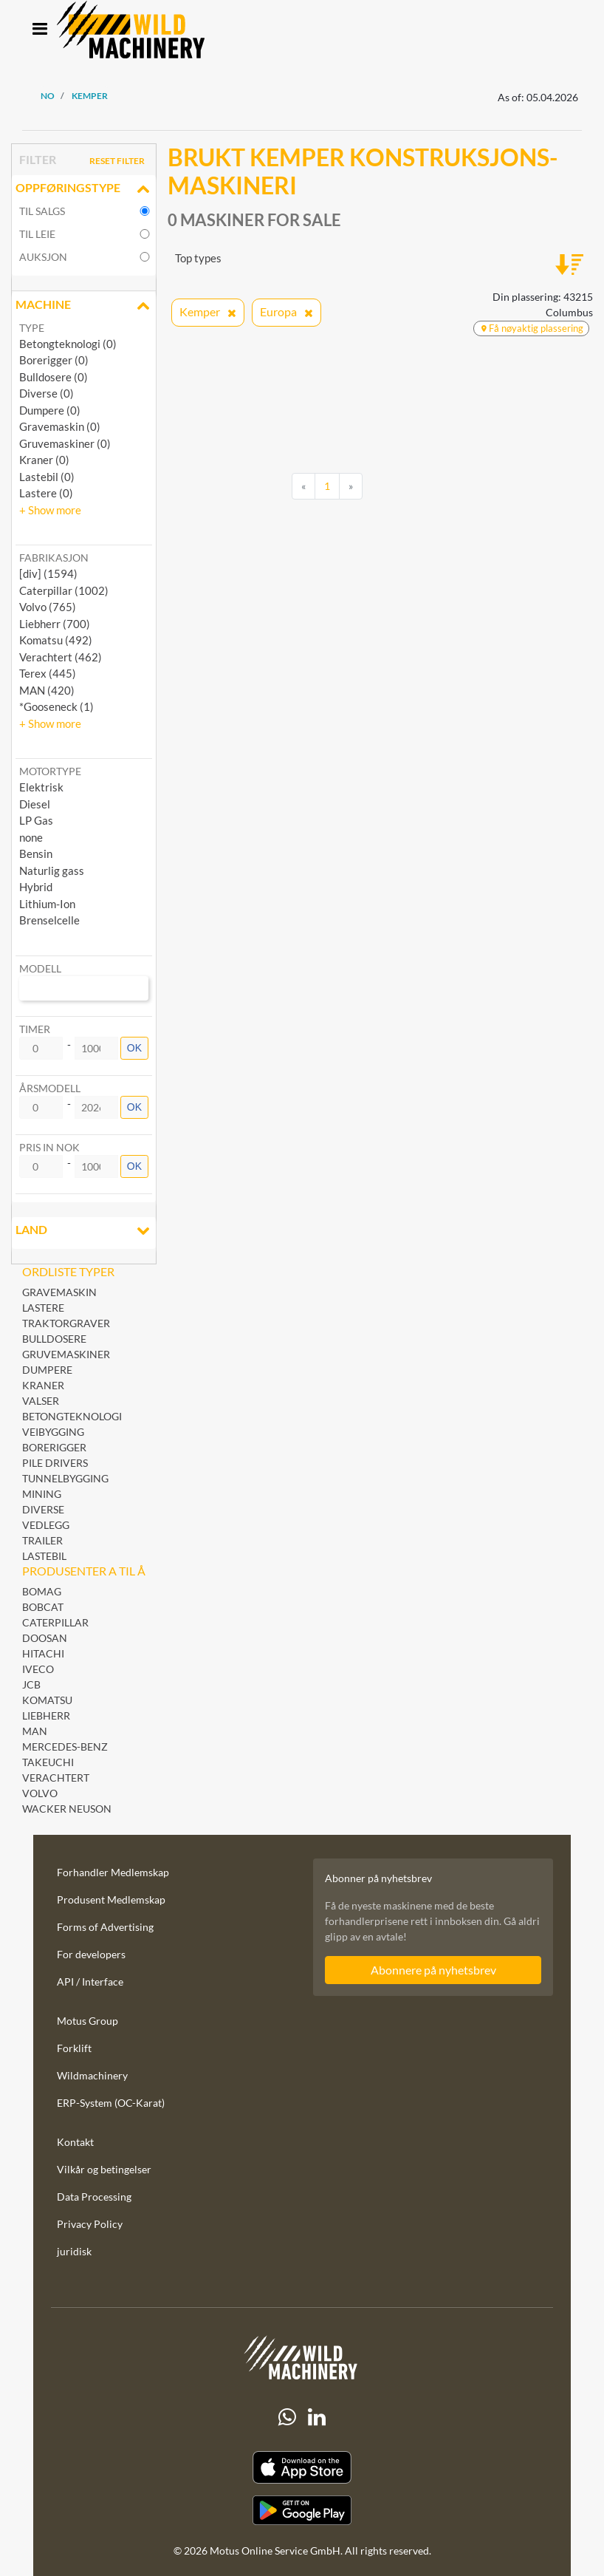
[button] (50, 510)
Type (31, 327)
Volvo (40, 1793)
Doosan (44, 1638)
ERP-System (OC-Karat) (111, 2102)
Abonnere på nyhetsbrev (433, 1970)
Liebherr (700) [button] (54, 623)
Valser (40, 1400)
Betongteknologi (72, 1416)
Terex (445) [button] (47, 673)
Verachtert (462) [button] (60, 657)
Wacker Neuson (66, 1808)
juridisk (74, 2251)
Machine (84, 306)
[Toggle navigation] (39, 30)
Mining (41, 1494)
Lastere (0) (46, 493)
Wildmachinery (92, 2075)
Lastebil (44, 1556)
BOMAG (41, 1591)
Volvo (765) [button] (47, 606)
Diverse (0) (46, 393)
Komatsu (47, 1700)
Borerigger (54, 1447)
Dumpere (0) (49, 410)
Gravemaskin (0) (59, 426)
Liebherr (46, 1715)
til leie (37, 234)
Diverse (43, 1509)
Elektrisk (41, 787)
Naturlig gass (51, 870)
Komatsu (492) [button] (55, 640)
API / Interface (90, 1981)
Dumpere (47, 1369)
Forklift (74, 2048)
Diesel (34, 804)
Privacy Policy (90, 2224)
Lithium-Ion (47, 903)
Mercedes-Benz (65, 1746)
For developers (91, 1954)
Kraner (43, 1385)
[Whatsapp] (287, 2417)
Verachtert (55, 1777)
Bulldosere (54, 1338)
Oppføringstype (84, 189)
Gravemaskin (59, 1292)
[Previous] (303, 486)
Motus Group (87, 2020)
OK (134, 1048)
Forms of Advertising (105, 1927)
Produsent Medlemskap (111, 1899)
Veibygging (53, 1431)
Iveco (38, 1669)
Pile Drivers (55, 1462)
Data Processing (94, 2196)
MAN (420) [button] (47, 690)
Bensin (35, 853)
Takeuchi (48, 1762)
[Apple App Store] (302, 2467)
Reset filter (117, 160)
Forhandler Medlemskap (113, 1872)
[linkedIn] (317, 2417)
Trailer (42, 1540)
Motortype (50, 771)
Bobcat (43, 1607)
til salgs (42, 211)
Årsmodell (49, 1088)
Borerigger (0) (54, 360)
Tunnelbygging (65, 1478)
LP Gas (36, 820)
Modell (40, 968)
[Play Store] (302, 2510)
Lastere (43, 1307)
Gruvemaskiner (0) (65, 443)
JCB (31, 1684)
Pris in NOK (49, 1147)
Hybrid (35, 886)
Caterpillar (55, 1622)
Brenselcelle (49, 920)
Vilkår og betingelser (104, 2169)
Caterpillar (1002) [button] (64, 590)
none (31, 837)
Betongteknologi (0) (68, 343)
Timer (34, 1029)
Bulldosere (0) (53, 377)
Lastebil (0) (47, 476)
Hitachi (43, 1653)
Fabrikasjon (54, 557)
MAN (34, 1731)
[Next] (351, 486)
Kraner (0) (44, 459)
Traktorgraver (66, 1323)
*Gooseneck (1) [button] (56, 706)
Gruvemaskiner (66, 1354)
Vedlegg (45, 1525)
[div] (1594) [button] (48, 573)
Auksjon (43, 257)
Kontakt (75, 2142)
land (84, 1231)
